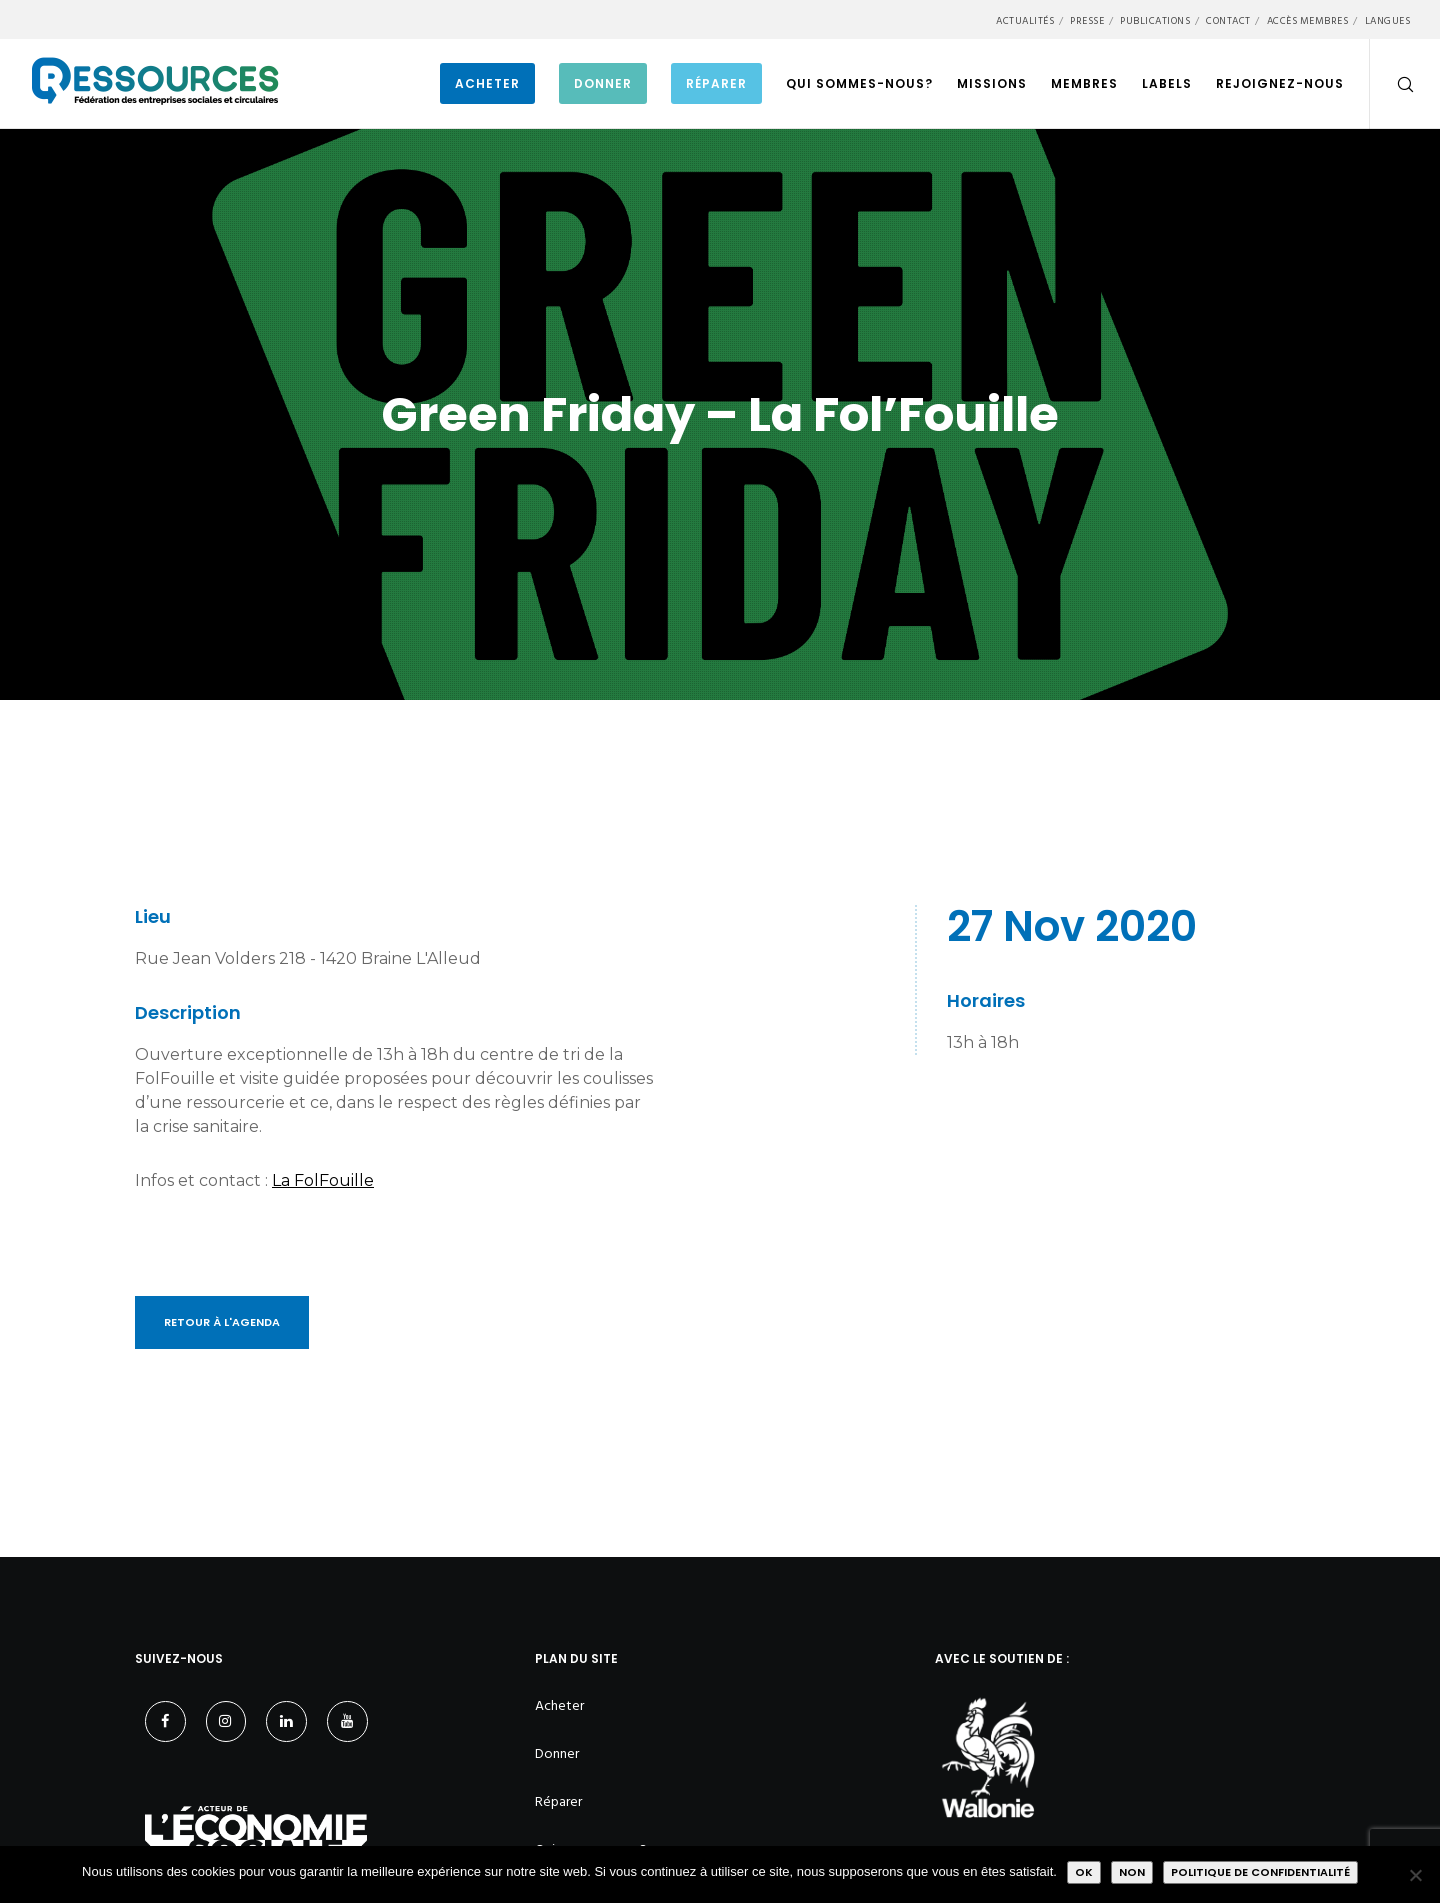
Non (1132, 1872)
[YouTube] (347, 1721)
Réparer (558, 1801)
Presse (1087, 21)
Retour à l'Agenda (222, 1322)
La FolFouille (323, 1180)
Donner (557, 1753)
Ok (1084, 1872)
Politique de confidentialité (1260, 1872)
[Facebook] (165, 1721)
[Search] (1392, 84)
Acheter (559, 1705)
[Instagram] (226, 1721)
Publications (1155, 21)
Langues (1388, 21)
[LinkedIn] (286, 1721)
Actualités (1025, 21)
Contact (1228, 21)
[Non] (1415, 1875)
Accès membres (1308, 21)
